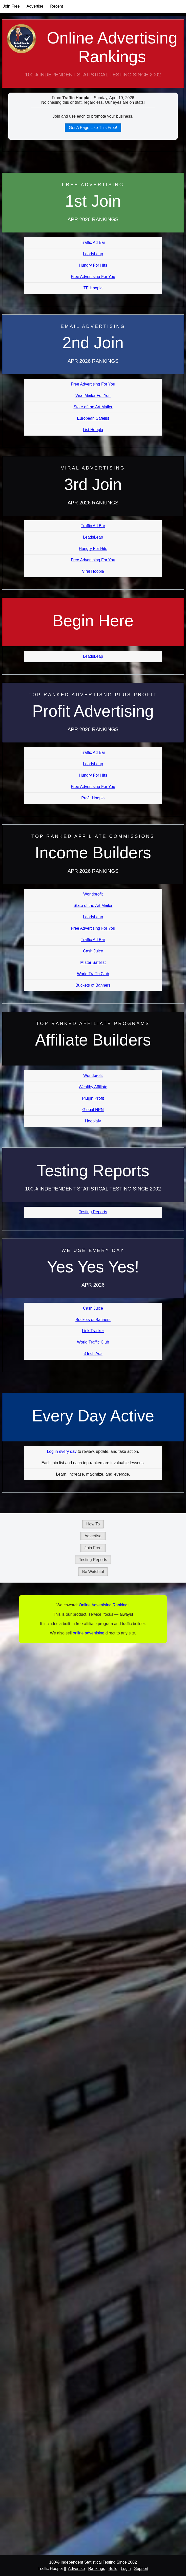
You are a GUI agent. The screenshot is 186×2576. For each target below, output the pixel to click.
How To (93, 1524)
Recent (56, 6)
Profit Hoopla (93, 798)
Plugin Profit (93, 1098)
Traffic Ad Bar (93, 242)
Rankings (96, 2568)
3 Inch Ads (93, 1353)
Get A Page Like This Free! (93, 127)
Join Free (11, 6)
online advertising (89, 1633)
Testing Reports (93, 1212)
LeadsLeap (93, 254)
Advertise (35, 6)
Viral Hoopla (93, 571)
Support (141, 2568)
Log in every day (61, 1451)
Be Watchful (93, 1571)
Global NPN (93, 1110)
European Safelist (93, 418)
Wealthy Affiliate (93, 1087)
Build (113, 2568)
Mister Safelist (93, 962)
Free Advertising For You (93, 276)
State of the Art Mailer (93, 407)
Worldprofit (93, 894)
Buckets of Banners (93, 985)
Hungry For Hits (93, 265)
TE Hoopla (93, 288)
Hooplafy (93, 1121)
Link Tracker (93, 1331)
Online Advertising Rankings (93, 58)
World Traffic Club (93, 974)
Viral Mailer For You (93, 395)
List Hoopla (93, 430)
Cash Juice (93, 951)
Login (126, 2568)
